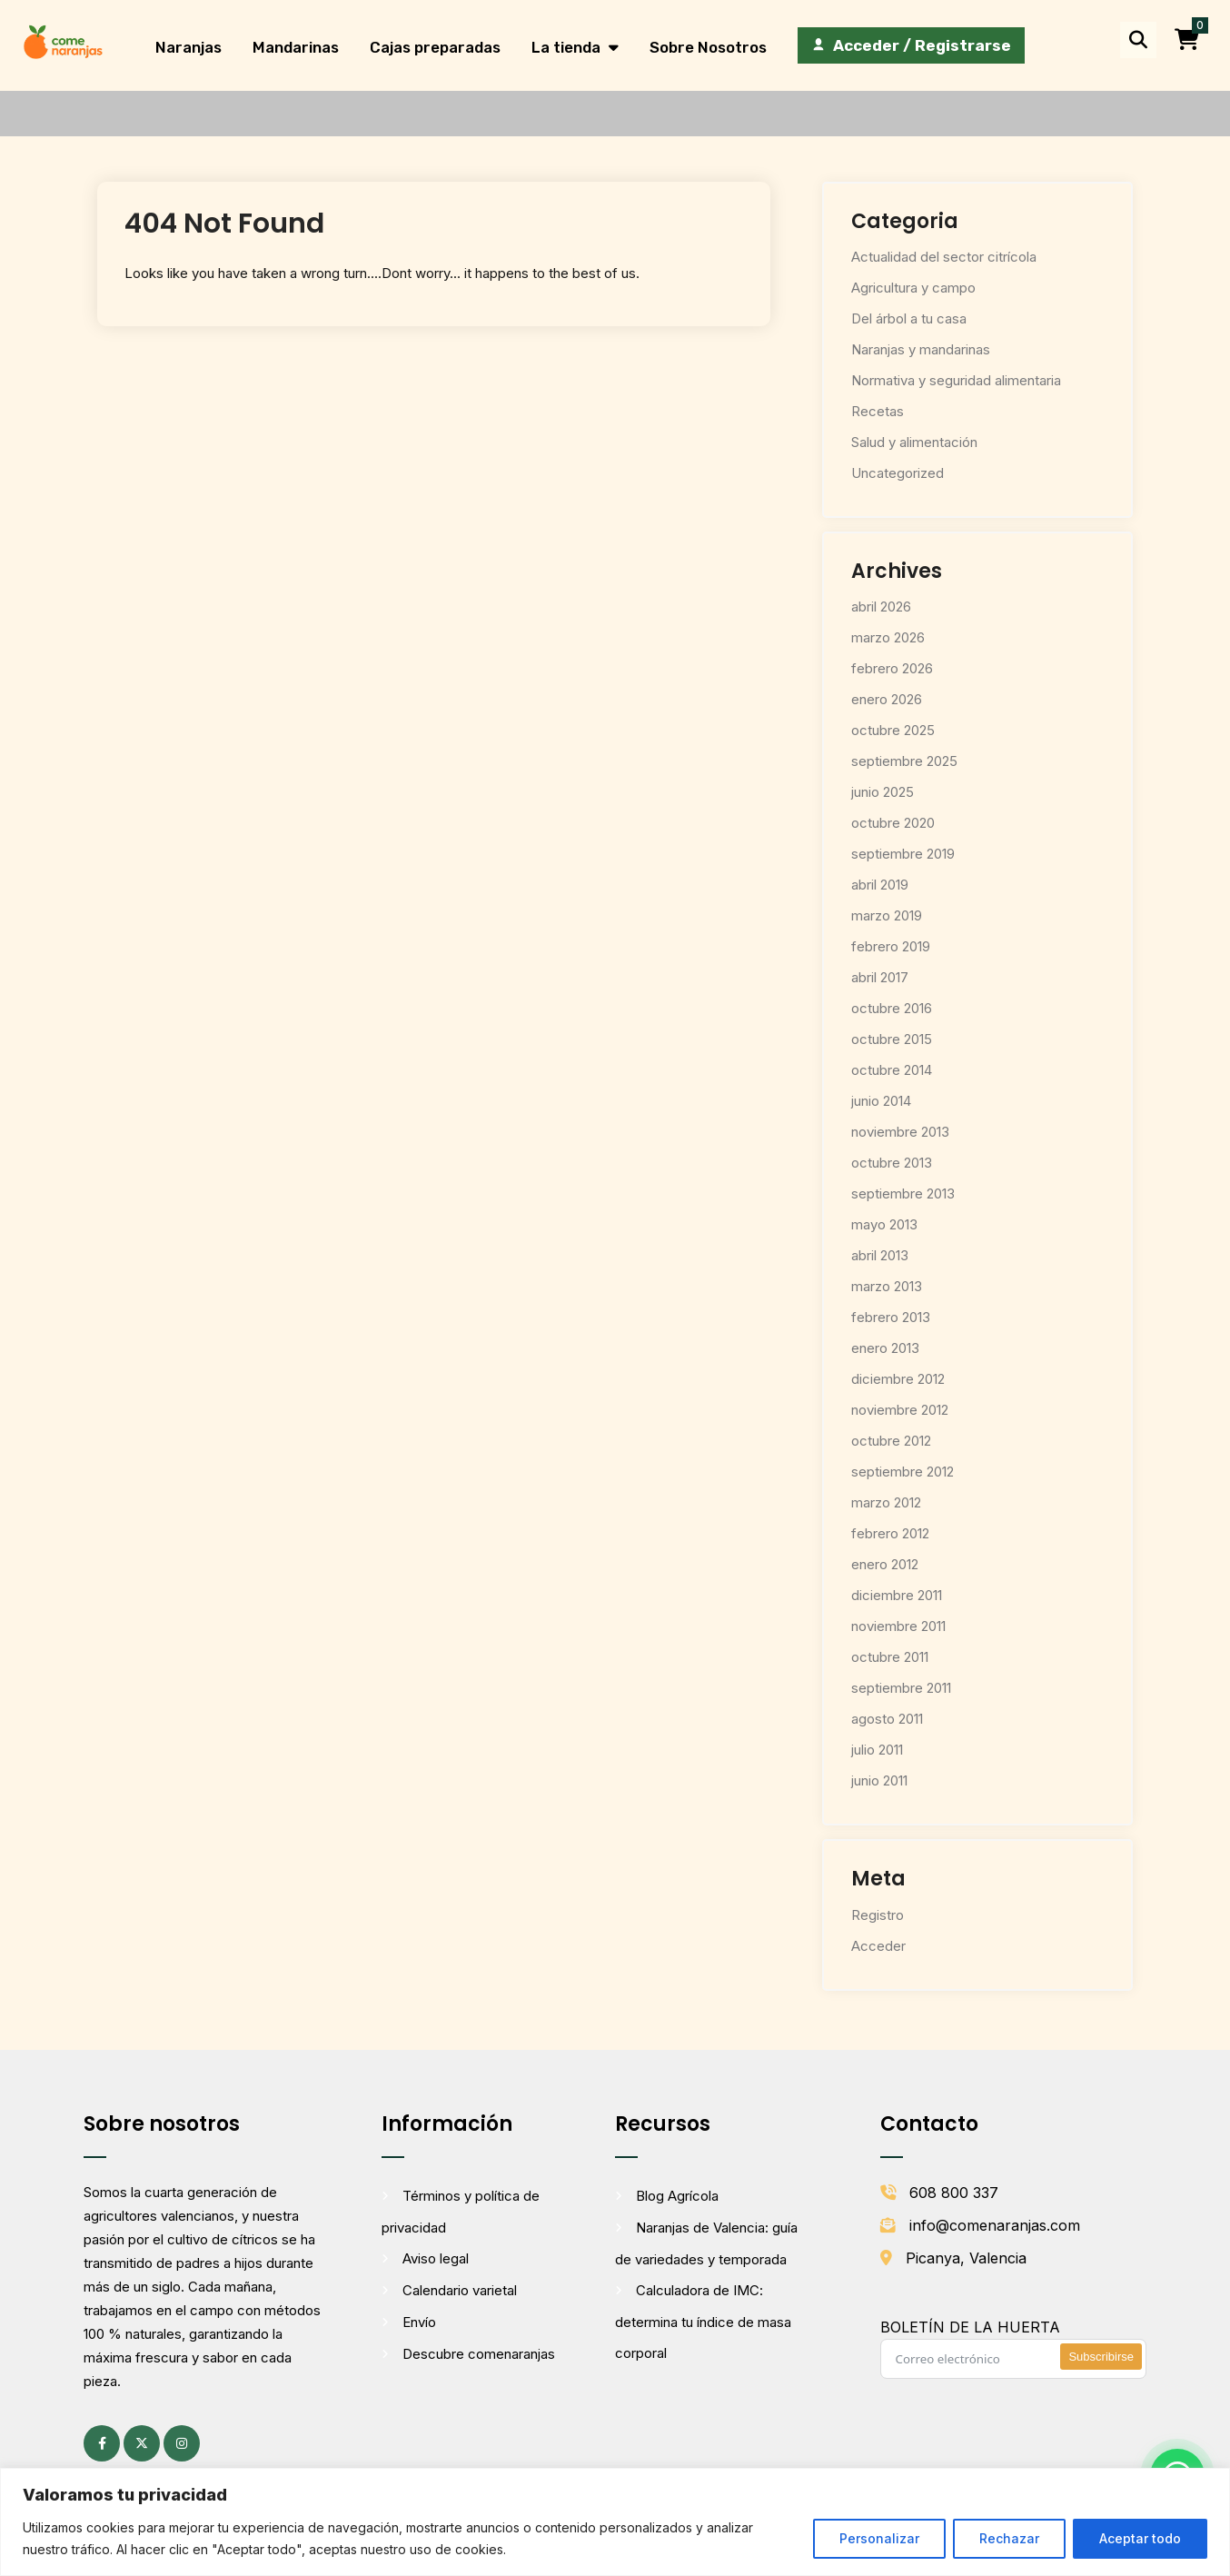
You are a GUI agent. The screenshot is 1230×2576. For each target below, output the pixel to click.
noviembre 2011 (898, 1626)
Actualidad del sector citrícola (944, 256)
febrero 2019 (890, 946)
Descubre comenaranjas (478, 2353)
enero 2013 (885, 1348)
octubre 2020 (893, 822)
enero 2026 (886, 699)
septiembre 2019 (903, 853)
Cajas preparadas (435, 47)
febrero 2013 (890, 1317)
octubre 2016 (891, 1008)
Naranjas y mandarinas (920, 349)
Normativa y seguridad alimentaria (956, 380)
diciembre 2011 (896, 1595)
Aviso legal (435, 2258)
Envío (419, 2322)
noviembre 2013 (900, 1131)
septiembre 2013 (903, 1193)
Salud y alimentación (914, 442)
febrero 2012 (890, 1533)
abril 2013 (879, 1255)
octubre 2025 (893, 730)
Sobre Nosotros (708, 47)
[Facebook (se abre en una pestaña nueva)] (102, 2443)
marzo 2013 (886, 1286)
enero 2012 (884, 1564)
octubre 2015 (891, 1039)
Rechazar (1009, 2538)
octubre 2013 (891, 1162)
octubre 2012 (891, 1440)
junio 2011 (879, 1780)
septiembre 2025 (904, 761)
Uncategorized (897, 473)
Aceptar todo (1140, 2538)
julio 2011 (877, 1749)
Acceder (878, 1945)
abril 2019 (879, 884)
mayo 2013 (884, 1224)
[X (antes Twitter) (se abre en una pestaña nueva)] (142, 2443)
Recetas (877, 411)
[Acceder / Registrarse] (911, 45)
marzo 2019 (886, 915)
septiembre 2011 (901, 1687)
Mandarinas (296, 47)
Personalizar (879, 2538)
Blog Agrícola (677, 2195)
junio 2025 (882, 792)
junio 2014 (881, 1100)
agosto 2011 (887, 1718)
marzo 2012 (886, 1502)
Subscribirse (1101, 2356)
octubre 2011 (889, 1657)
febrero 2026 (892, 668)
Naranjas (188, 47)
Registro (877, 1915)
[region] (615, 2522)
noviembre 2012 (899, 1409)
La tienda (565, 47)
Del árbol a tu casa (909, 318)
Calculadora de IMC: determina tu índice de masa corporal (703, 2322)
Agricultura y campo (913, 287)
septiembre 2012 (902, 1471)
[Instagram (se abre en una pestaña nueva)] (182, 2443)
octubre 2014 (891, 1070)
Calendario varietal (459, 2290)
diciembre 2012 (898, 1378)
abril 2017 (879, 977)
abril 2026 (881, 606)
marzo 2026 (888, 637)
